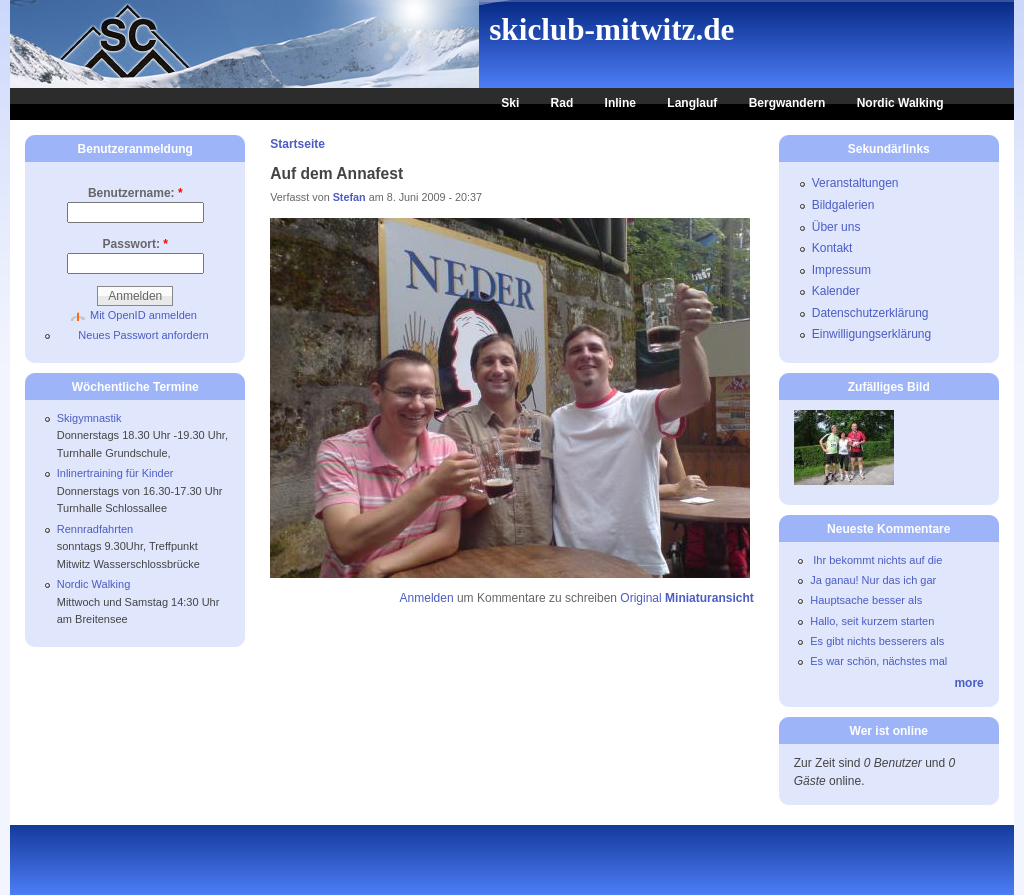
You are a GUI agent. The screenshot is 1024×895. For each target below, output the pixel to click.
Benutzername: (135, 193)
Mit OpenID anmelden (143, 315)
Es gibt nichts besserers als (877, 641)
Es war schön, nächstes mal (878, 661)
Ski (510, 103)
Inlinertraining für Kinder (115, 473)
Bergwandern (787, 103)
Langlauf (692, 103)
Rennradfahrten (95, 529)
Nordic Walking (900, 103)
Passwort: (135, 244)
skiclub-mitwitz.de (611, 29)
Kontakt (832, 248)
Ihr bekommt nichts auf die (876, 560)
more (968, 683)
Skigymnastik (89, 418)
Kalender (836, 291)
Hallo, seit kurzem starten (872, 621)
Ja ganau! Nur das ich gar (873, 580)
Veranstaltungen (855, 183)
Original (640, 598)
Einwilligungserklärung (871, 334)
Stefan (349, 197)
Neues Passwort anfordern (143, 335)
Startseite (297, 144)
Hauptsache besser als (866, 600)
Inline (620, 103)
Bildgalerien (843, 205)
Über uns (836, 227)
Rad (562, 103)
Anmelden (427, 598)
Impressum (841, 270)
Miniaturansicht (709, 598)
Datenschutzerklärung (870, 313)
